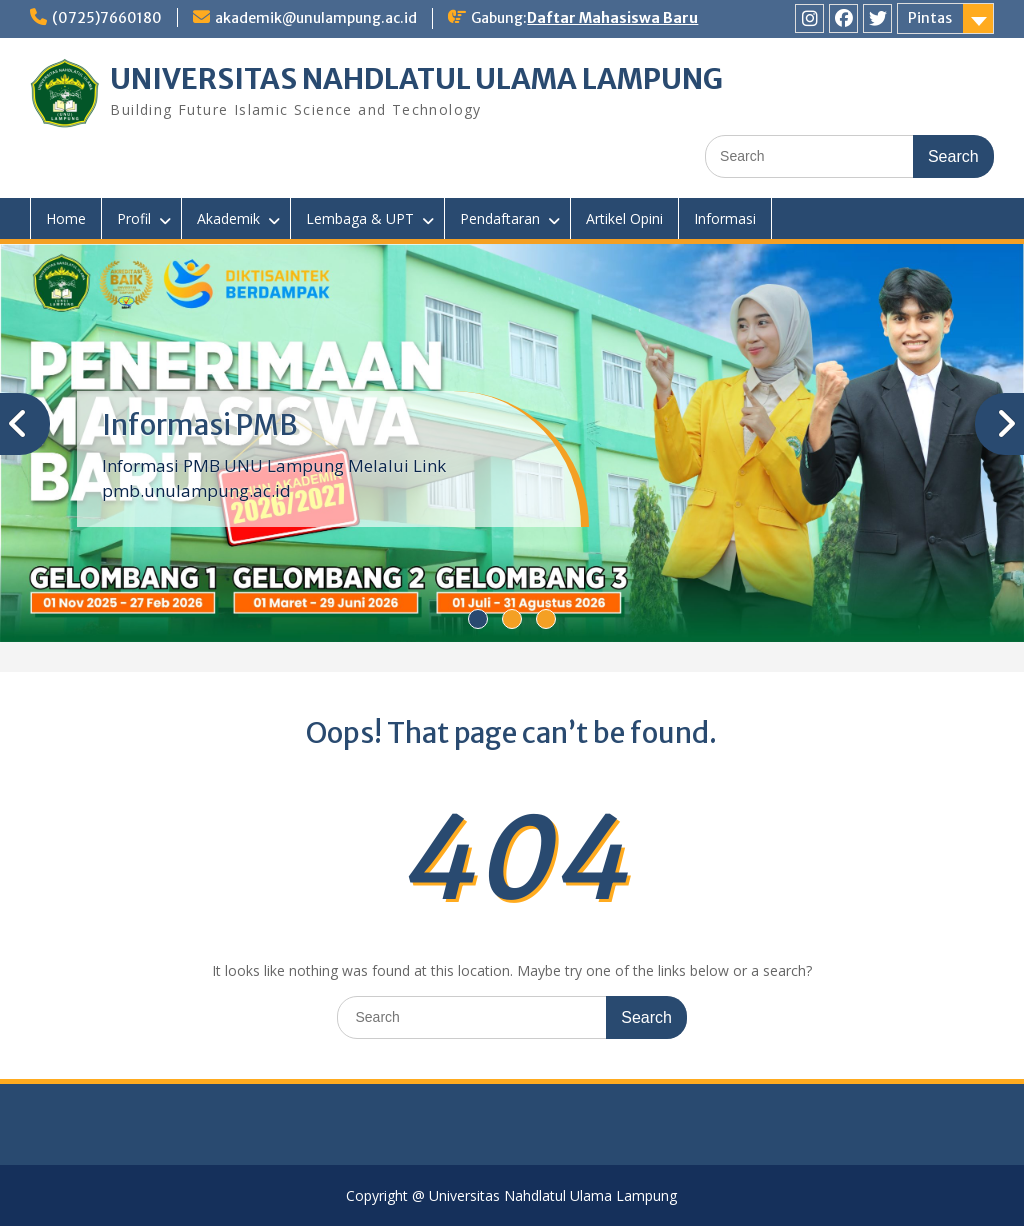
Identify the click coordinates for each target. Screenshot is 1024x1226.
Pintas (930, 18)
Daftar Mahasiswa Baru (612, 18)
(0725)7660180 (107, 18)
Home (66, 218)
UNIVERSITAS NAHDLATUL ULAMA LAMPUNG (416, 79)
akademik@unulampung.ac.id (316, 18)
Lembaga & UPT (360, 218)
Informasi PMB (200, 425)
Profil (134, 218)
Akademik (228, 218)
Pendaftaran (500, 218)
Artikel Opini (624, 218)
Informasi (725, 218)
